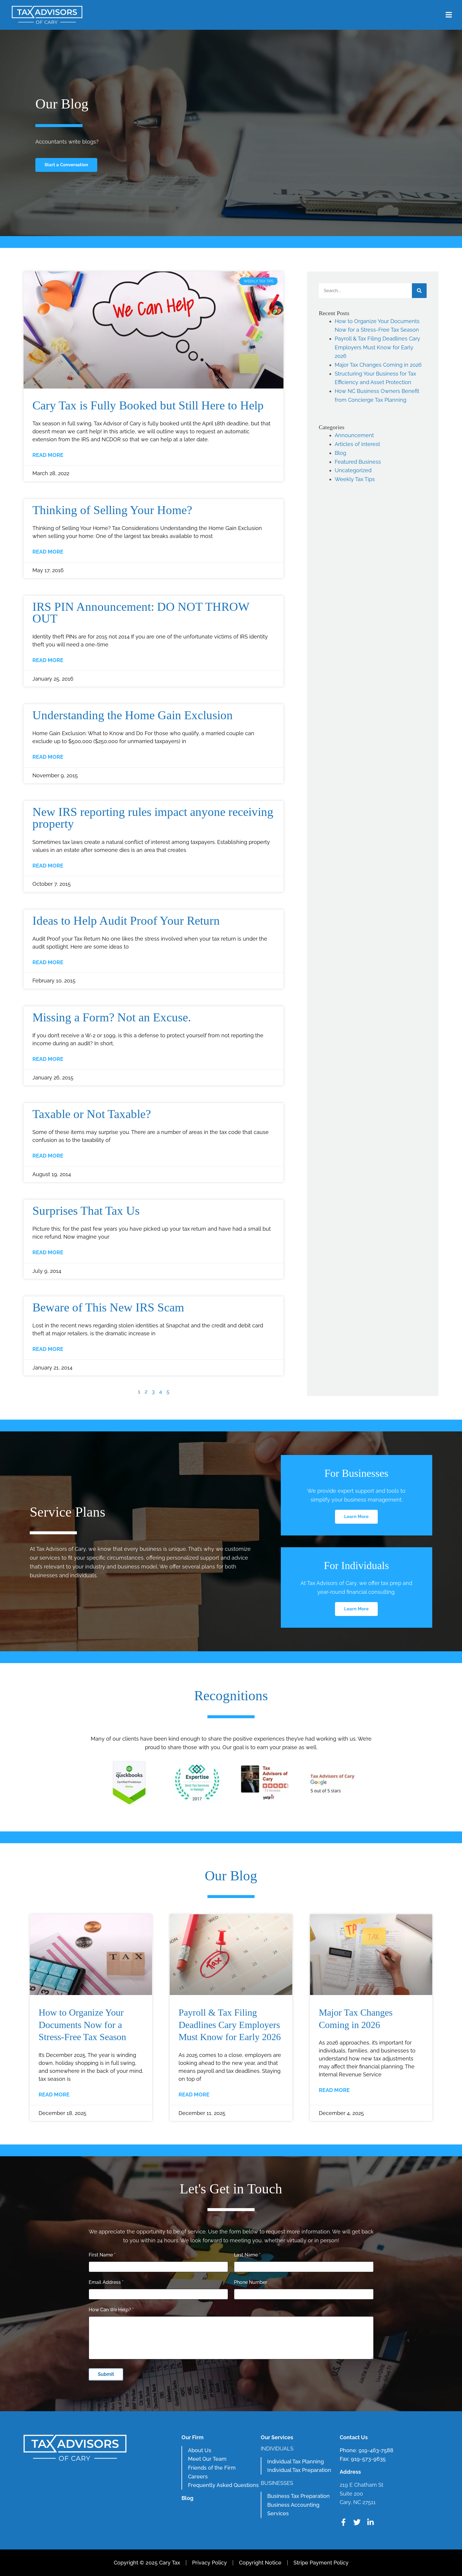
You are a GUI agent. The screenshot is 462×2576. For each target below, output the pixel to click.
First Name (102, 2255)
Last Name (247, 2255)
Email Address (106, 2282)
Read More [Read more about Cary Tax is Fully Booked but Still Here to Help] (47, 455)
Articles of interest (357, 444)
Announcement (354, 435)
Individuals (277, 2448)
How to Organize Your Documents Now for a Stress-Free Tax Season (82, 2024)
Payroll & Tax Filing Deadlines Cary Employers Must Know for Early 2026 (377, 347)
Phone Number (250, 2282)
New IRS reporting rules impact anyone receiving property (152, 818)
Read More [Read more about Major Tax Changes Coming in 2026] (334, 2090)
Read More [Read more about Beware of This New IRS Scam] (47, 1349)
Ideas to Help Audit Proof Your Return (126, 921)
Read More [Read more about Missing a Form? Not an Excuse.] (47, 1059)
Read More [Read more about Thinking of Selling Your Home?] (47, 552)
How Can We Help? (111, 2309)
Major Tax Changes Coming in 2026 (378, 365)
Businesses (277, 2483)
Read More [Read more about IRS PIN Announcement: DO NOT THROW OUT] (47, 660)
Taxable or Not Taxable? (91, 1114)
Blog (340, 453)
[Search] (419, 290)
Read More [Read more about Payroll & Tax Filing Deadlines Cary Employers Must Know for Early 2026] (194, 2094)
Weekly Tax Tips (355, 479)
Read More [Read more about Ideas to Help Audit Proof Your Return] (47, 962)
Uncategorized (353, 470)
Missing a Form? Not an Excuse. (111, 1017)
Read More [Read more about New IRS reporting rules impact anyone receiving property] (47, 865)
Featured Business (358, 462)
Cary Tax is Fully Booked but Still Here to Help (148, 405)
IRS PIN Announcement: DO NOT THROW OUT (140, 613)
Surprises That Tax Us (86, 1211)
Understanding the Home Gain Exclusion (132, 715)
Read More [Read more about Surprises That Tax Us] (47, 1252)
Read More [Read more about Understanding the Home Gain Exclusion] (47, 757)
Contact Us (354, 2437)
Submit (106, 2374)
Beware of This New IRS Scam (108, 1307)
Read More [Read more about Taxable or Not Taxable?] (47, 1156)
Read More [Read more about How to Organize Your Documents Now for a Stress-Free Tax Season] (54, 2094)
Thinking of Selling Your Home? (112, 510)
